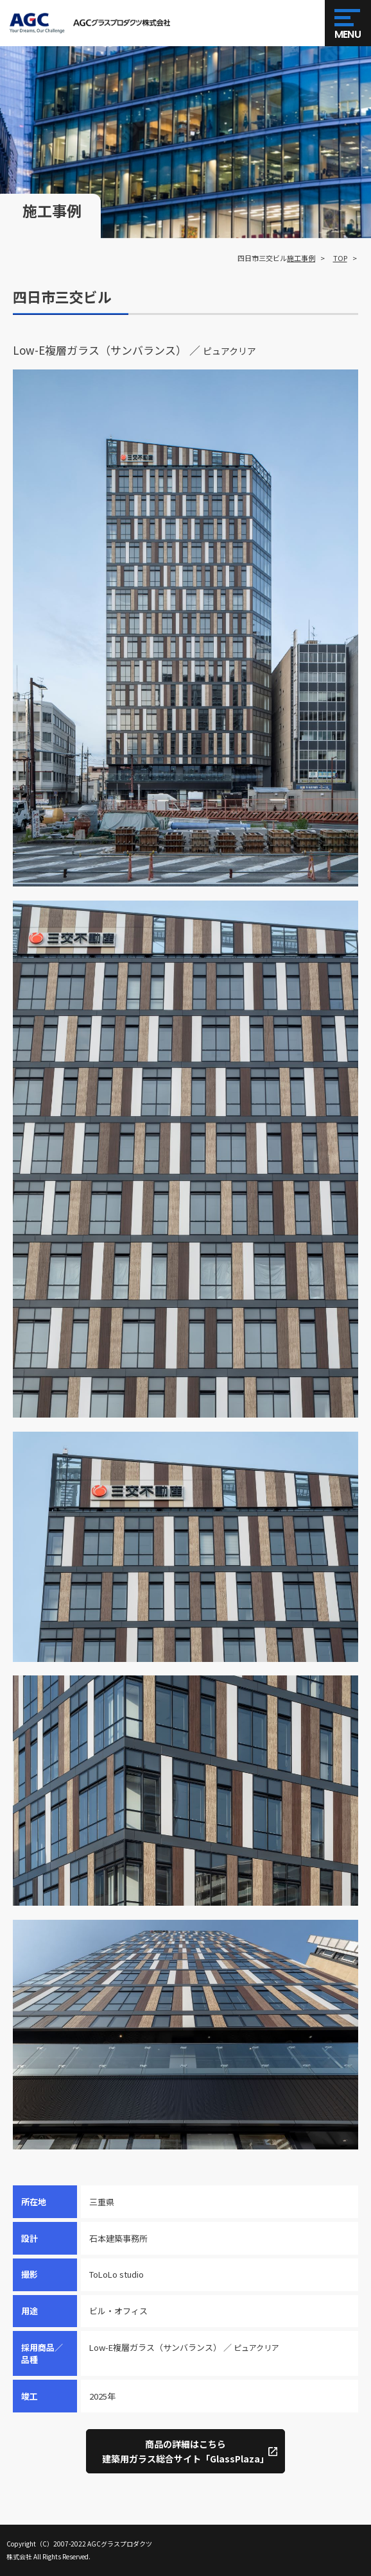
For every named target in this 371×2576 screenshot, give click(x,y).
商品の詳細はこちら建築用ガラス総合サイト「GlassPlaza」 (185, 2450)
